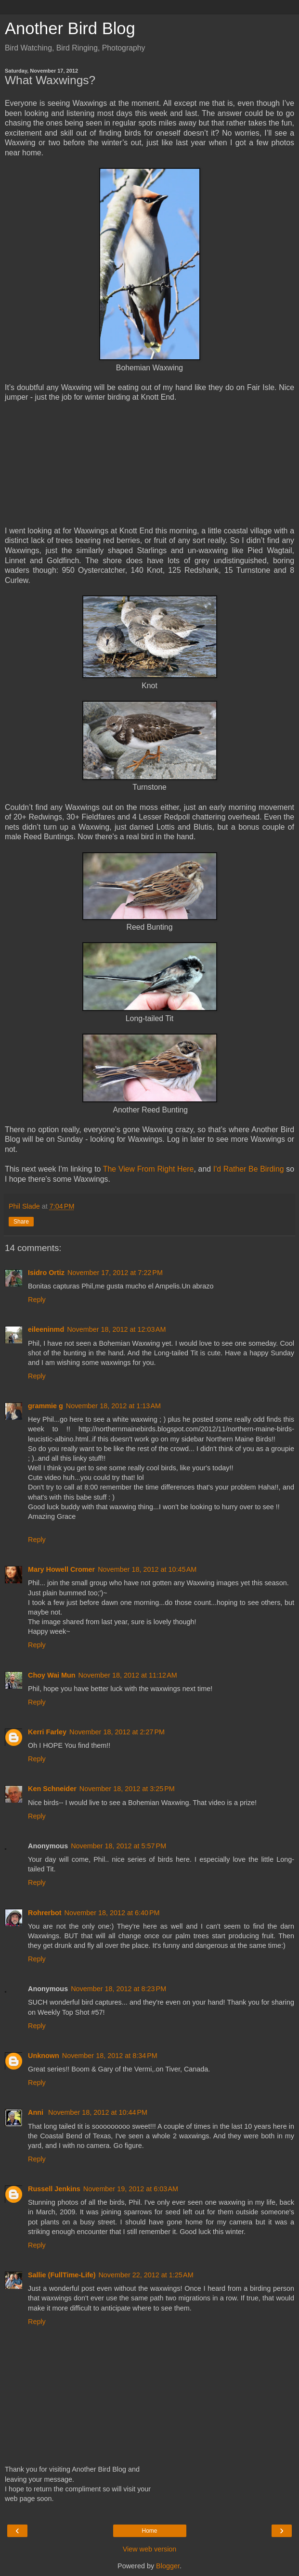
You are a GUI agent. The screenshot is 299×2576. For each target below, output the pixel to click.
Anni (36, 2112)
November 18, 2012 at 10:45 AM (147, 1569)
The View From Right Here (148, 1169)
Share (21, 1221)
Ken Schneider (52, 1789)
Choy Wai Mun (52, 1675)
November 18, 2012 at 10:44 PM (97, 2112)
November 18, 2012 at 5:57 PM (118, 1846)
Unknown (43, 2055)
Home (149, 2530)
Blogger (168, 2566)
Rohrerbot (45, 1913)
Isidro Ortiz (46, 1272)
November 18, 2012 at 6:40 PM (112, 1913)
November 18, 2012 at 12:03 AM (116, 1329)
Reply (37, 1299)
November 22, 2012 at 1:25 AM (145, 2275)
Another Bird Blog (70, 28)
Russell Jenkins (54, 2189)
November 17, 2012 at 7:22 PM (115, 1272)
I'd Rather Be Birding (248, 1169)
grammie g (45, 1406)
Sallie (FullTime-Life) (61, 2275)
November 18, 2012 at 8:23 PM (118, 1989)
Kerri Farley (47, 1732)
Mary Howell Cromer (61, 1569)
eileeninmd (46, 1329)
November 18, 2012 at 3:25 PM (127, 1789)
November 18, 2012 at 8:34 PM (109, 2055)
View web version (150, 2549)
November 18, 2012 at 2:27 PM (117, 1732)
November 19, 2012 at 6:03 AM (130, 2189)
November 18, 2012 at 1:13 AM (113, 1406)
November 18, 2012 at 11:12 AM (127, 1675)
